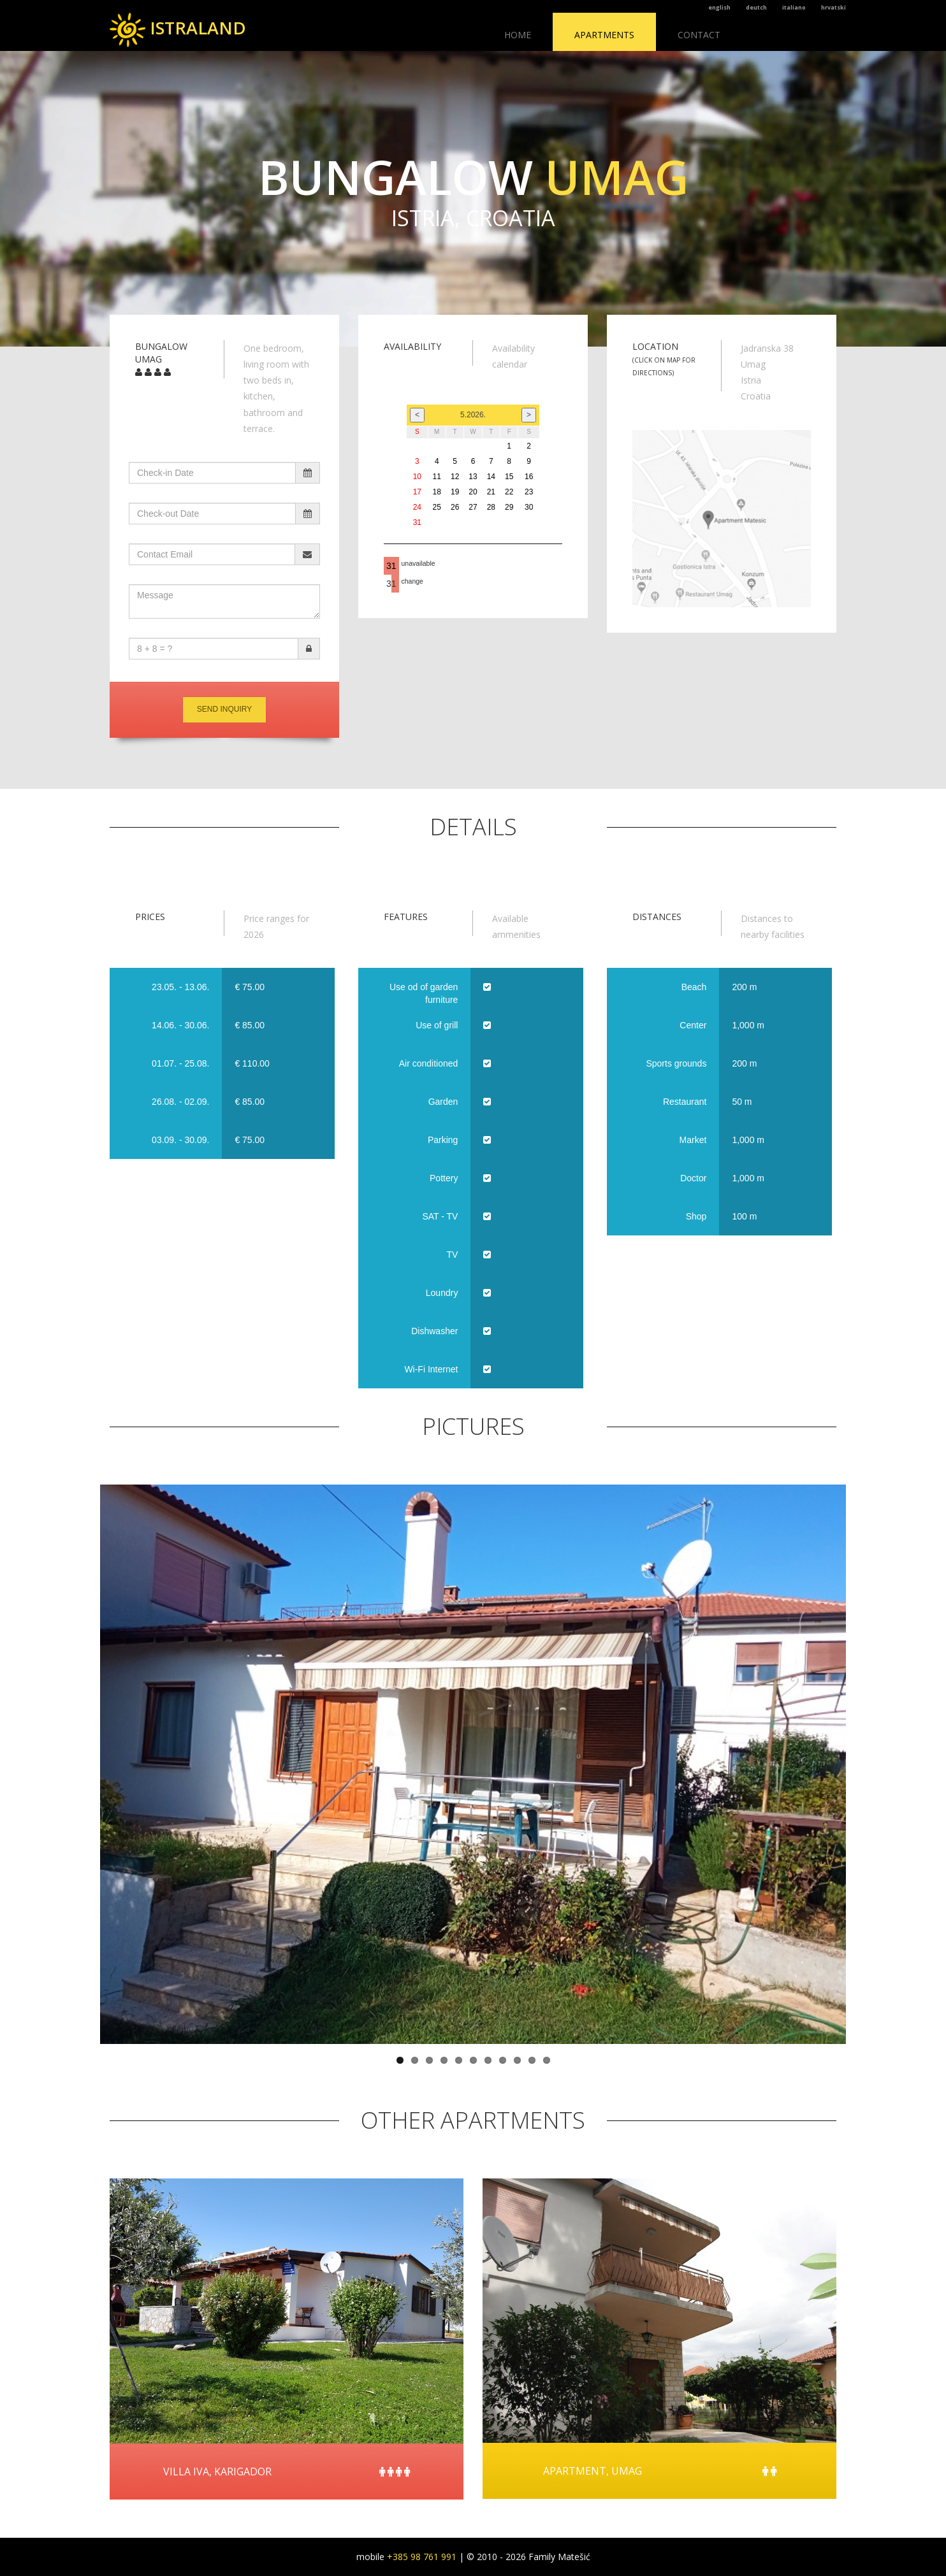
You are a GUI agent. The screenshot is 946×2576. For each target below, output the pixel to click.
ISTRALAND (178, 28)
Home (517, 35)
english (719, 7)
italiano (794, 7)
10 (531, 2060)
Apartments (604, 35)
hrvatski (833, 7)
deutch (756, 7)
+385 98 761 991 (421, 2557)
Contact (699, 35)
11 (546, 2060)
